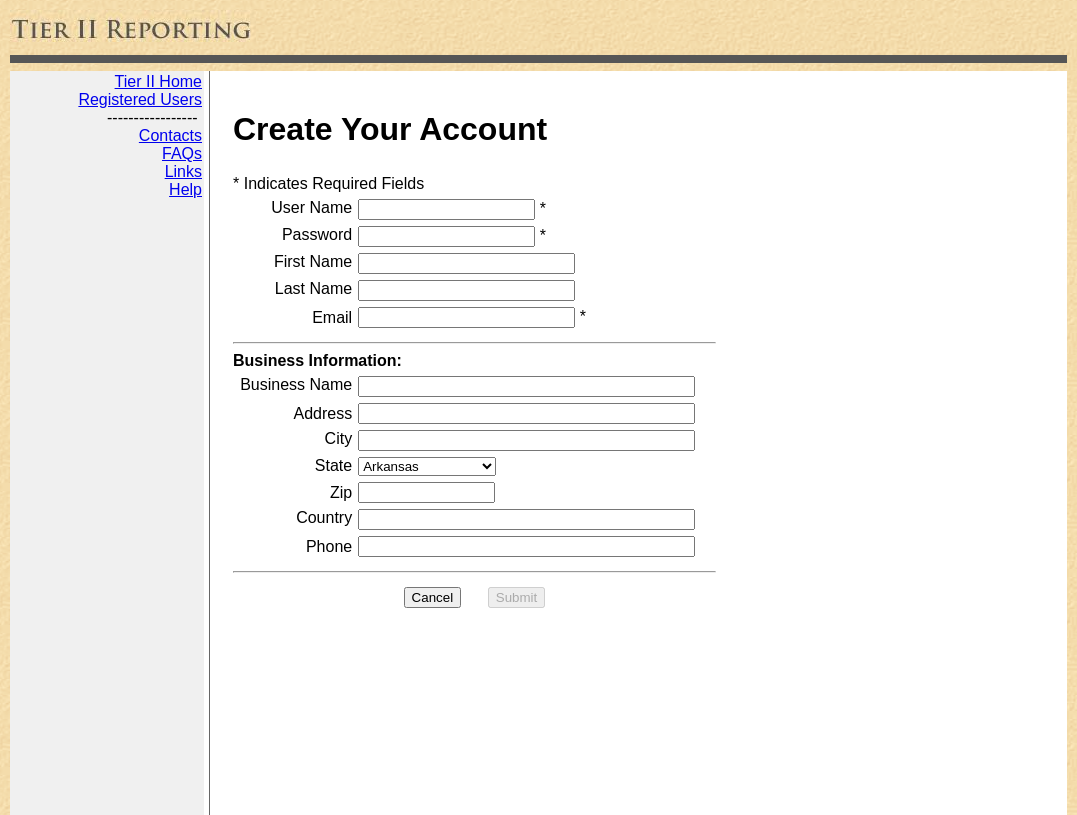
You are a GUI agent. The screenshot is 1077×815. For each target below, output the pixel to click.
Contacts (170, 135)
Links (183, 171)
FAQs (182, 153)
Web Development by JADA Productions (307, 793)
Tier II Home (158, 81)
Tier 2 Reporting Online (90, 793)
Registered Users (140, 99)
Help (185, 189)
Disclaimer (483, 793)
